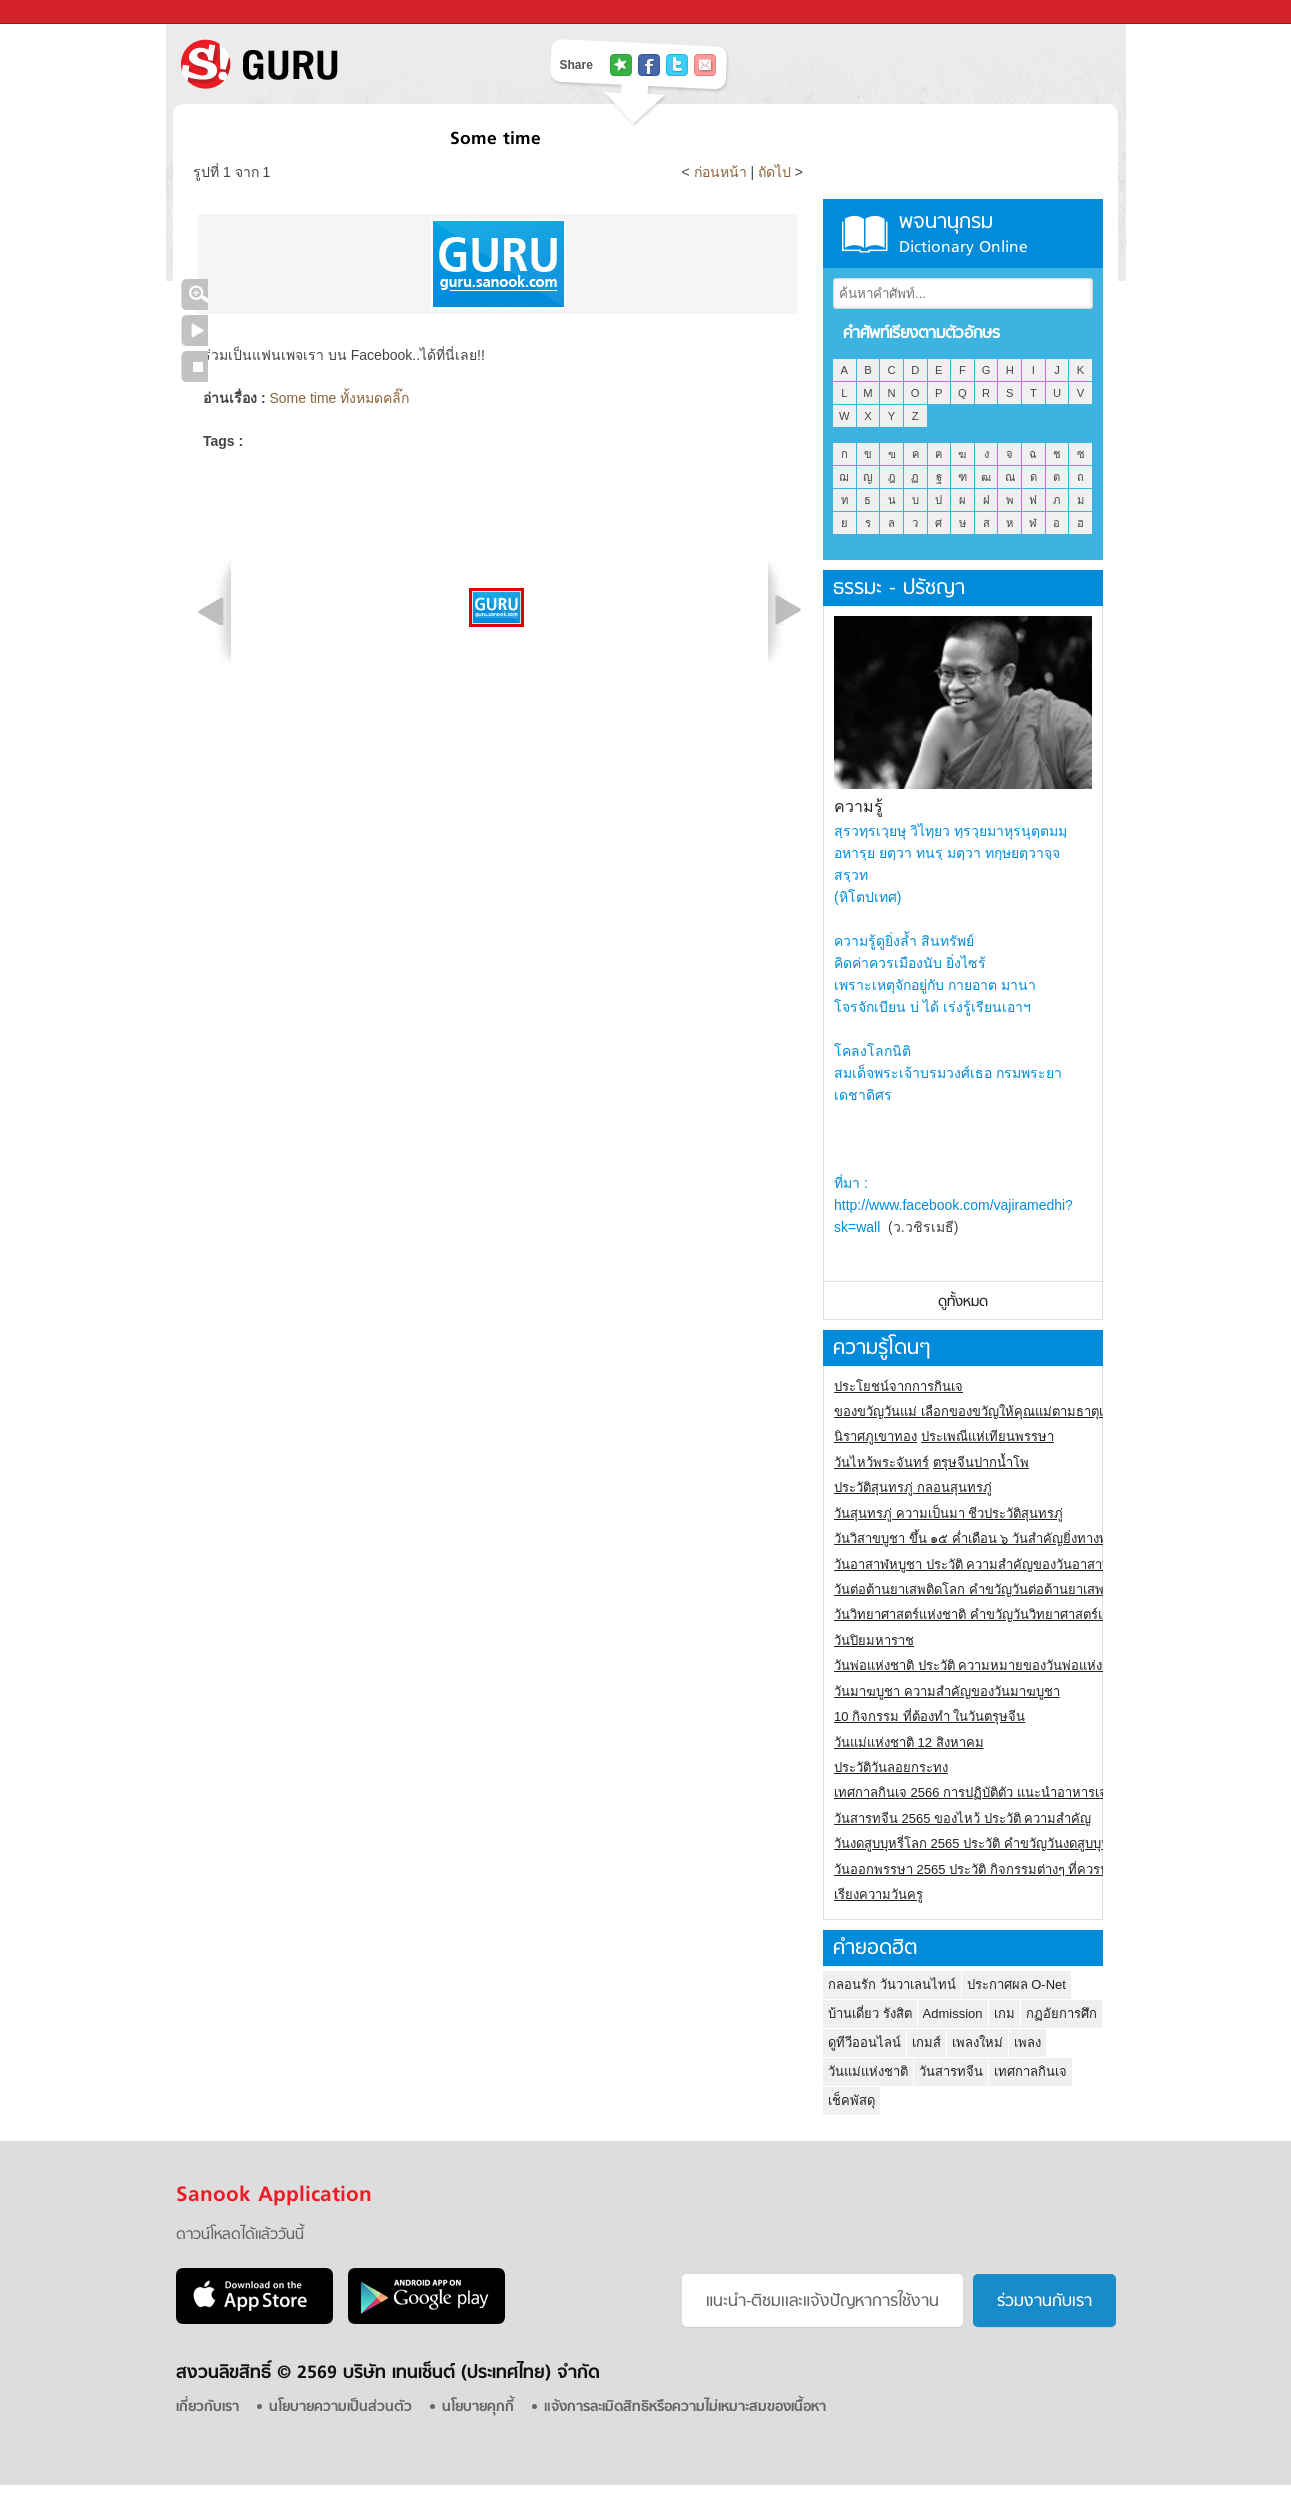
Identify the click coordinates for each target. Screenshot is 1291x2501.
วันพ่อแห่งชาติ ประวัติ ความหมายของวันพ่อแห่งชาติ (980, 1665)
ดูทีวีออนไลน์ (864, 2042)
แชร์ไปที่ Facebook (649, 65)
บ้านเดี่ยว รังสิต (870, 2013)
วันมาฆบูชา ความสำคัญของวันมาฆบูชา (947, 1691)
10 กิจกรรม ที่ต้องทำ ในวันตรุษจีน (929, 1716)
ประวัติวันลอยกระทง (891, 1767)
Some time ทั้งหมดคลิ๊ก (339, 398)
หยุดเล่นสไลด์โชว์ (194, 366)
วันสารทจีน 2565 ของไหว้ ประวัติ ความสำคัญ (962, 1818)
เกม (1004, 2013)
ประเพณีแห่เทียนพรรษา (987, 1436)
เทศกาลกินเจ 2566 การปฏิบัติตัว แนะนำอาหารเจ (970, 1792)
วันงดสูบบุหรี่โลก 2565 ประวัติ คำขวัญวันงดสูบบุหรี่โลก (987, 1843)
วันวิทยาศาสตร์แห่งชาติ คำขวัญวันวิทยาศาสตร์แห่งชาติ (989, 1614)
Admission (953, 2013)
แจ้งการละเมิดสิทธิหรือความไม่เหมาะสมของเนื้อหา (685, 2407)
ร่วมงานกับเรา (1044, 2302)
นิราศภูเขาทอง (875, 1436)
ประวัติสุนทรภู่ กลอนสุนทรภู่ (913, 1487)
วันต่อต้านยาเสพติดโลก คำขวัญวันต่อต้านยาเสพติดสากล (992, 1589)
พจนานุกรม (963, 233)
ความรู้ (858, 806)
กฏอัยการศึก (1061, 2013)
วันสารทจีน (951, 2071)
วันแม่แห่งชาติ (868, 2071)
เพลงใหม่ (977, 2042)
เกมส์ (926, 2042)
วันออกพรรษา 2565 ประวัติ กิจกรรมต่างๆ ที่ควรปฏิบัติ (983, 1869)
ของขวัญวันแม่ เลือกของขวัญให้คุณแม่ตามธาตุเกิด (976, 1411)
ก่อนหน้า (722, 172)
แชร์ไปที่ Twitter (677, 65)
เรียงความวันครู (878, 1894)
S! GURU (341, 64)
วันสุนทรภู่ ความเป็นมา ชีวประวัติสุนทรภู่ (948, 1513)
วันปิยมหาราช (874, 1640)
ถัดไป (774, 172)
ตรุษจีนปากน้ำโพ (981, 1462)
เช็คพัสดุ (851, 2100)
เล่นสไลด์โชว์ (194, 330)
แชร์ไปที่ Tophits (621, 65)
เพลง (1027, 2042)
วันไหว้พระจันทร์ (881, 1462)
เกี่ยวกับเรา (207, 2407)
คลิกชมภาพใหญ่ (194, 294)
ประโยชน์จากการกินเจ (898, 1386)
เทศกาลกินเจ (1030, 2071)
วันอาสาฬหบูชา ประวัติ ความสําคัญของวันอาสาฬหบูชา (989, 1564)
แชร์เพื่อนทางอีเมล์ (705, 65)
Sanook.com (60, 12)
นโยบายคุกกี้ (478, 2407)
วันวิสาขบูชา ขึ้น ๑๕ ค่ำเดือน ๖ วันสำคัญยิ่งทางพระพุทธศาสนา (1010, 1538)
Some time (495, 139)
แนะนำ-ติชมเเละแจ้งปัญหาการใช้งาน (822, 2302)
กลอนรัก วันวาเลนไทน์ (892, 1984)
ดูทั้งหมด (963, 1302)
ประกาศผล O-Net (1016, 1984)
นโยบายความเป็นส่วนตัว (340, 2407)
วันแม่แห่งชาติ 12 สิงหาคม (909, 1742)
